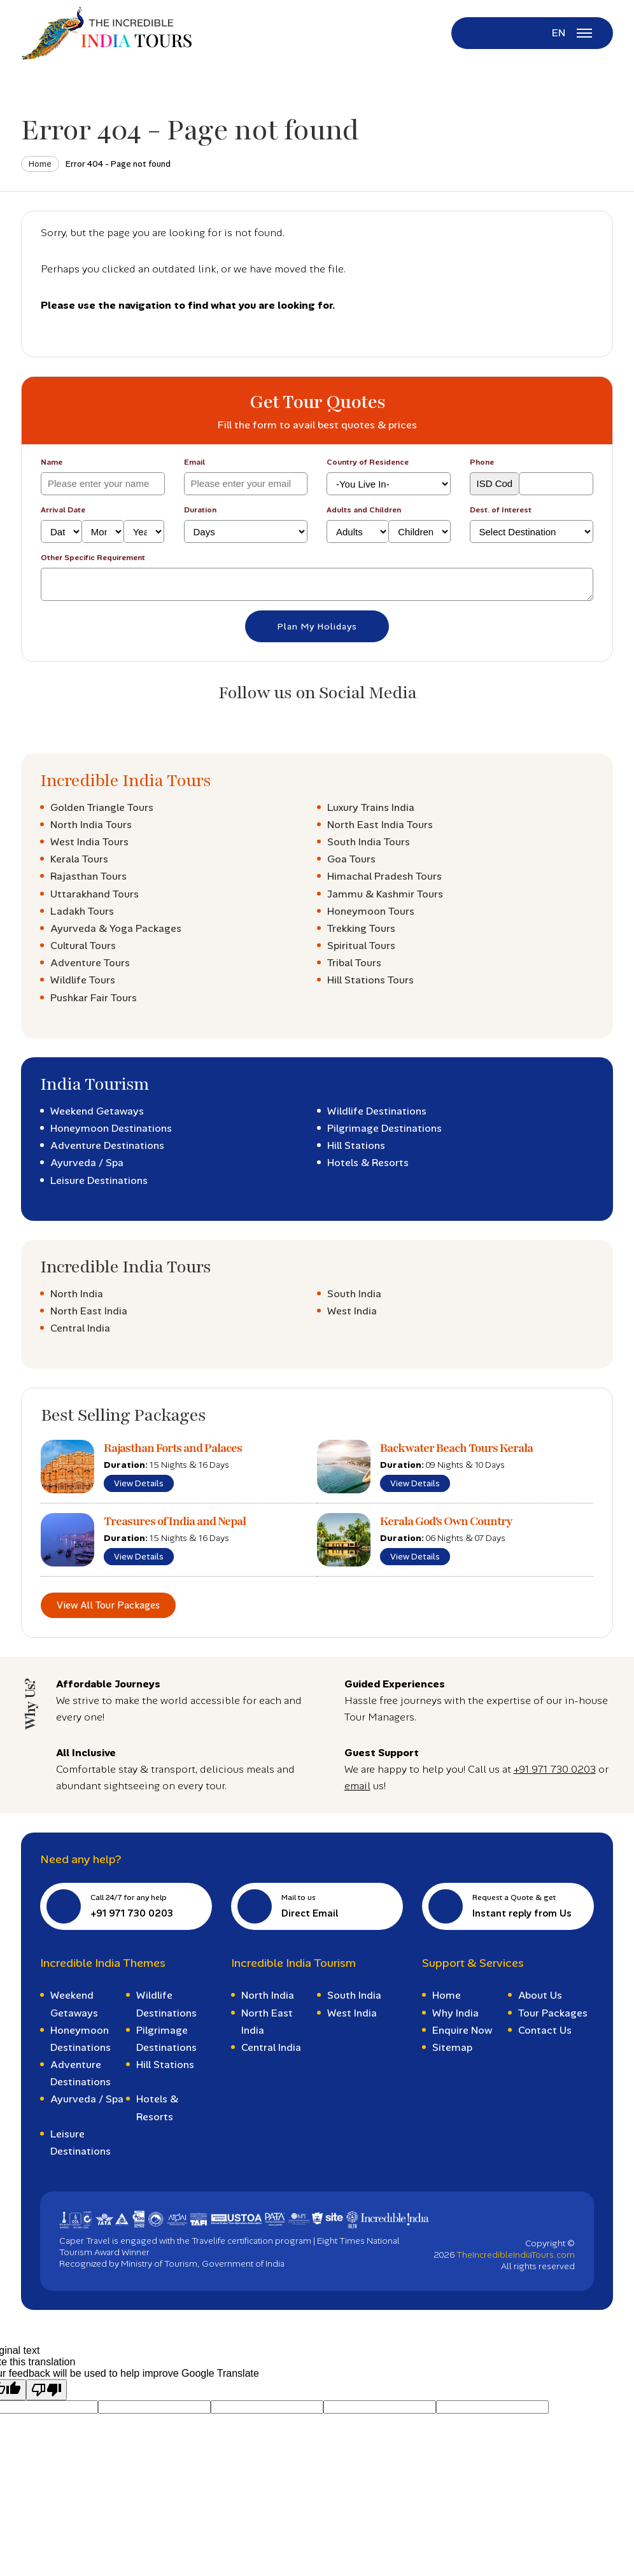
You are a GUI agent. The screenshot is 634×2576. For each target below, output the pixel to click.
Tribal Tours (354, 962)
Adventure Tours (90, 962)
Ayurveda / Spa (86, 1162)
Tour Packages (553, 2013)
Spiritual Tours (361, 945)
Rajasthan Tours (88, 876)
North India (76, 1293)
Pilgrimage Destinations (384, 1128)
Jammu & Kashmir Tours (385, 894)
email (357, 1785)
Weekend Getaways (97, 1111)
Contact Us (545, 2030)
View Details (139, 1483)
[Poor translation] (46, 2389)
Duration (200, 510)
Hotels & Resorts (368, 1162)
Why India (455, 2013)
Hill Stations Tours (370, 980)
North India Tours (91, 824)
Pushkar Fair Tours (93, 997)
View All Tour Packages (108, 1605)
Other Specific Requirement (93, 558)
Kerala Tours (79, 859)
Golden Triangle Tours (101, 807)
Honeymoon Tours (370, 911)
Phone (482, 462)
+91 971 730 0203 (555, 1769)
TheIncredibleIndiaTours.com (515, 2254)
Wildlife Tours (82, 980)
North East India (88, 1311)
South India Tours (368, 841)
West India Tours (89, 841)
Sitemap (452, 2047)
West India (352, 1311)
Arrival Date (63, 510)
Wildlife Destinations (376, 1111)
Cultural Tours (83, 945)
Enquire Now (462, 2030)
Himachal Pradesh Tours (384, 876)
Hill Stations (356, 1145)
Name (51, 462)
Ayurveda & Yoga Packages (115, 928)
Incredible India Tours (125, 780)
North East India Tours (380, 824)
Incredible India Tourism (293, 1963)
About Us (540, 1995)
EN (558, 32)
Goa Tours (351, 859)
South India (354, 1293)
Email (194, 462)
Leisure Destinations (99, 1180)
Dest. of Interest (501, 510)
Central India (80, 1328)
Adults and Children (364, 510)
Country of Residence (368, 462)
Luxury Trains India (370, 807)
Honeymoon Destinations (111, 1128)
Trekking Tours (361, 928)
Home (40, 163)
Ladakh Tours (82, 911)
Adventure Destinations (107, 1145)
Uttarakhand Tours (94, 894)
